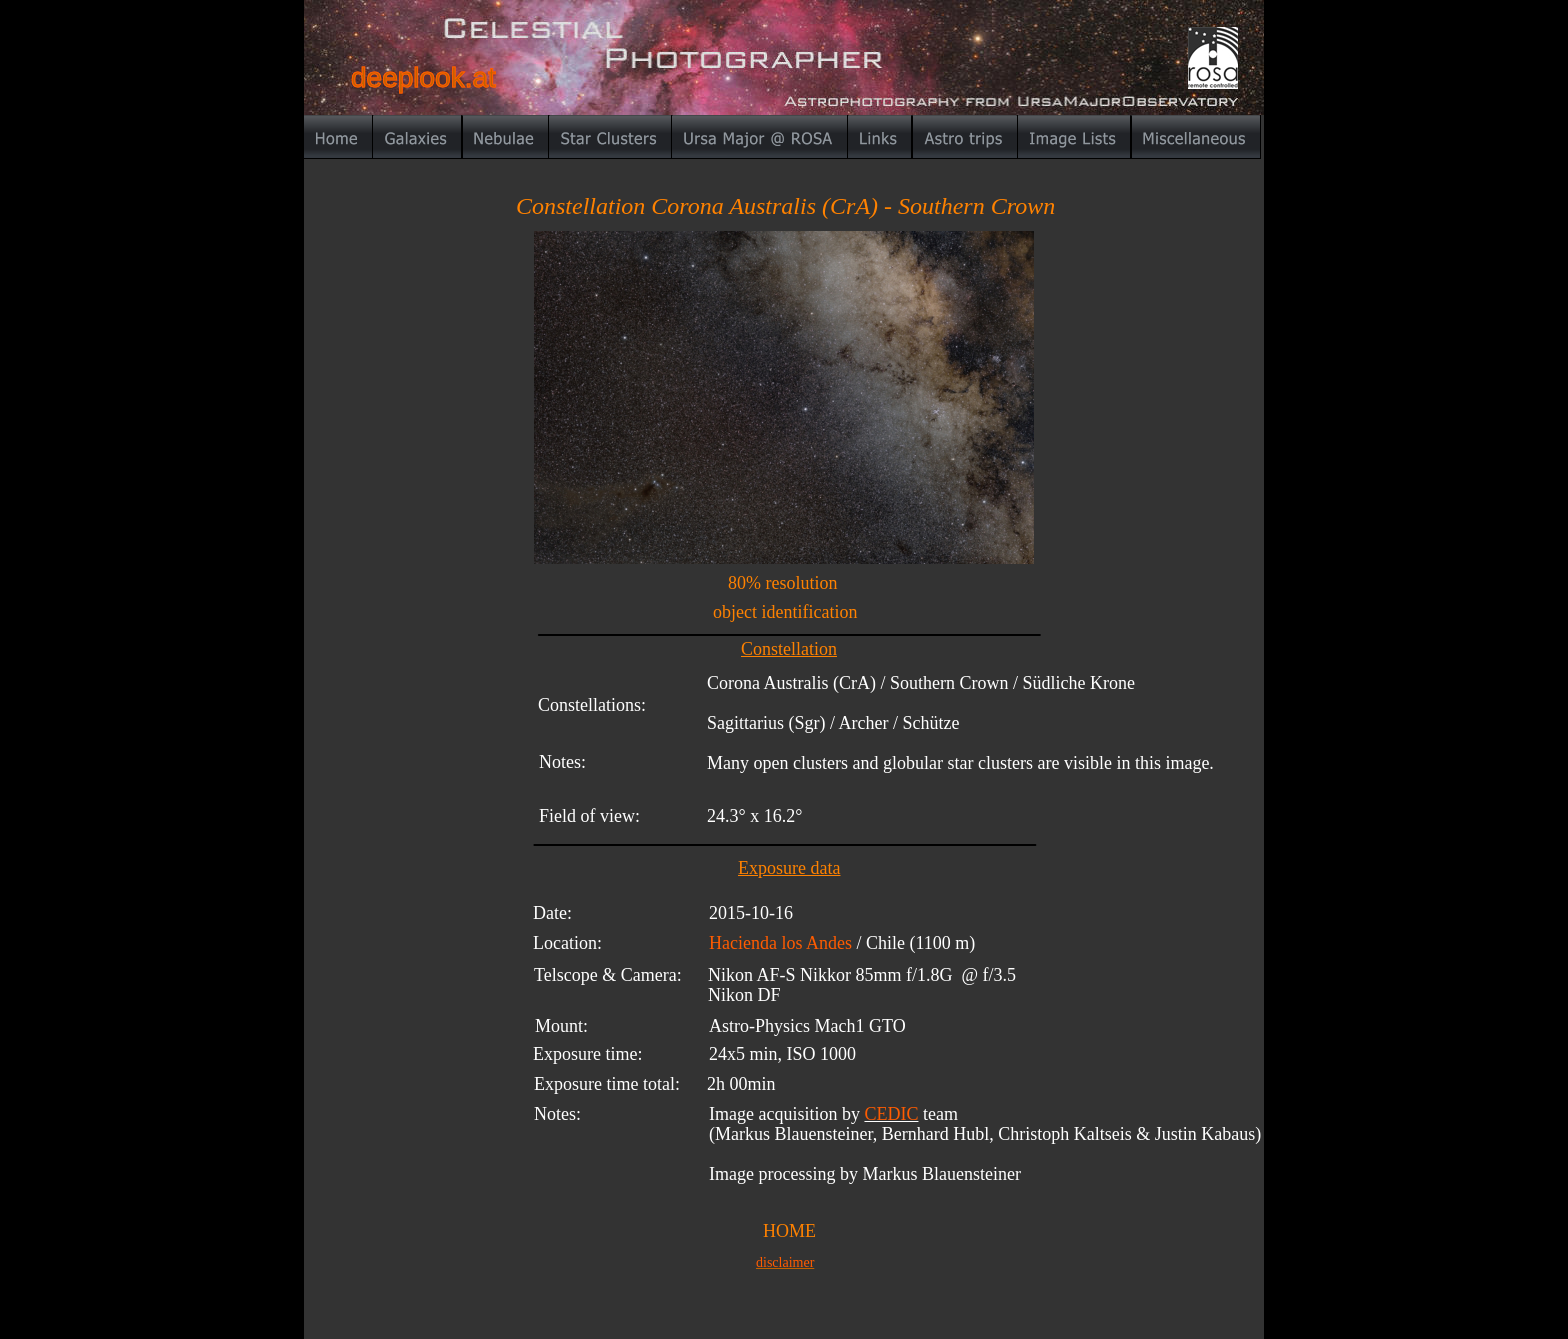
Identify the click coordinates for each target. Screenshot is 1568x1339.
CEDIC (891, 1114)
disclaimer (785, 1262)
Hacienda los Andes (780, 943)
